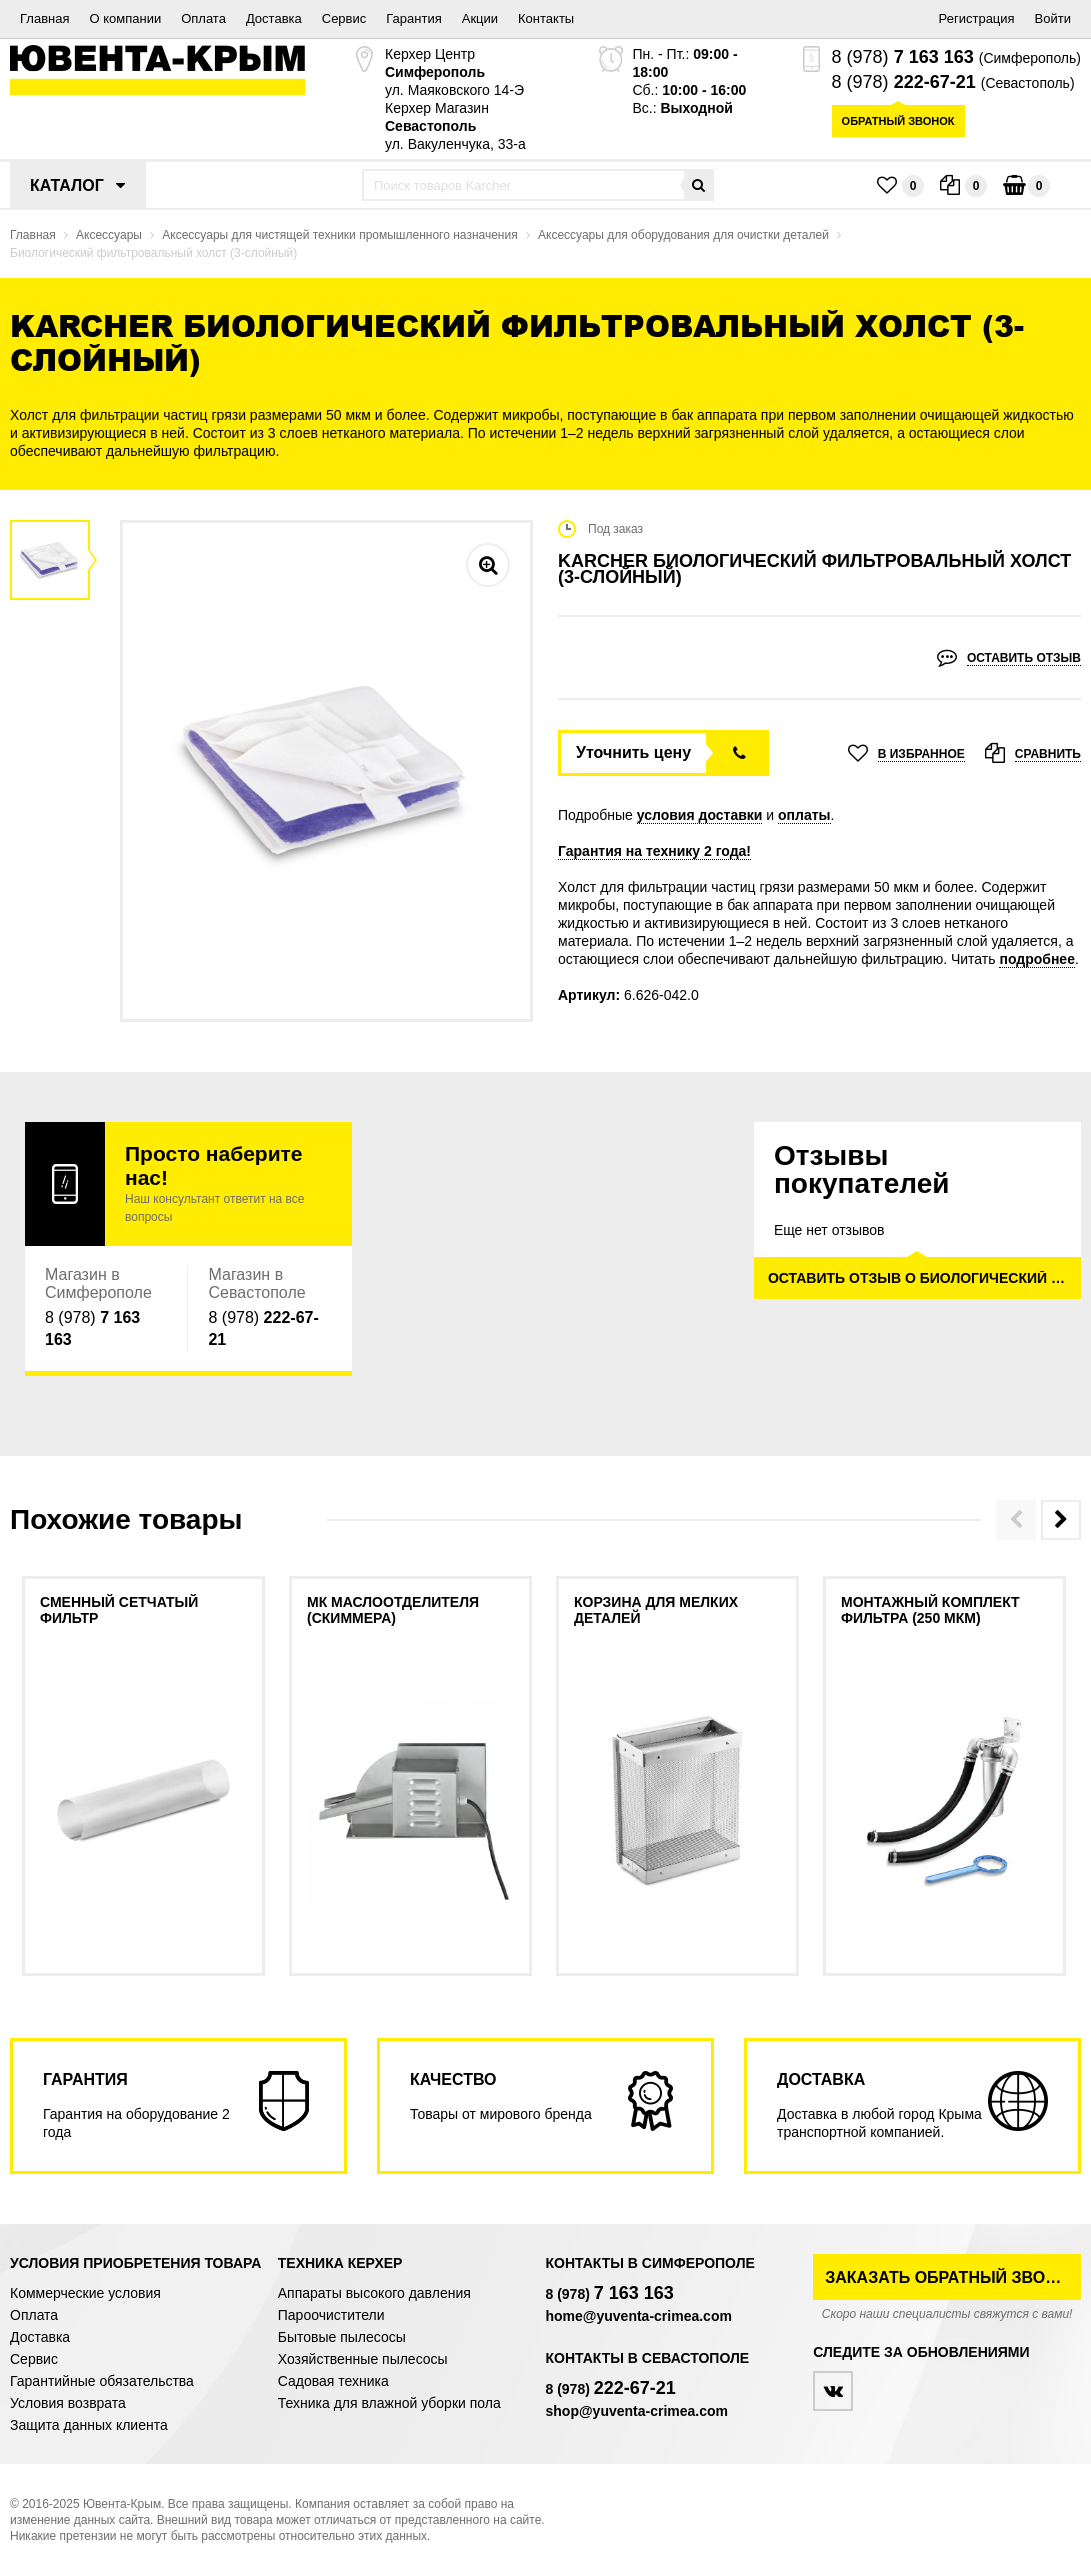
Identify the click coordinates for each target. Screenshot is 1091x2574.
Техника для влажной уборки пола (389, 2403)
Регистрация (977, 18)
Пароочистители (331, 2315)
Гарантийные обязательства (102, 2381)
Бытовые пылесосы (342, 2337)
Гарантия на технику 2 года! (654, 851)
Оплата (203, 18)
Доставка (274, 18)
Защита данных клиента (89, 2425)
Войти (1053, 18)
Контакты (546, 18)
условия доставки (700, 815)
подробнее (1037, 959)
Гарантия (413, 18)
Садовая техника (333, 2381)
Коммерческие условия (85, 2293)
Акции (480, 18)
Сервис (344, 18)
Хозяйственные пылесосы (363, 2359)
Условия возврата (68, 2403)
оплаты (804, 815)
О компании (125, 18)
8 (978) (903, 57)
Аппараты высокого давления (374, 2293)
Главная (44, 18)
